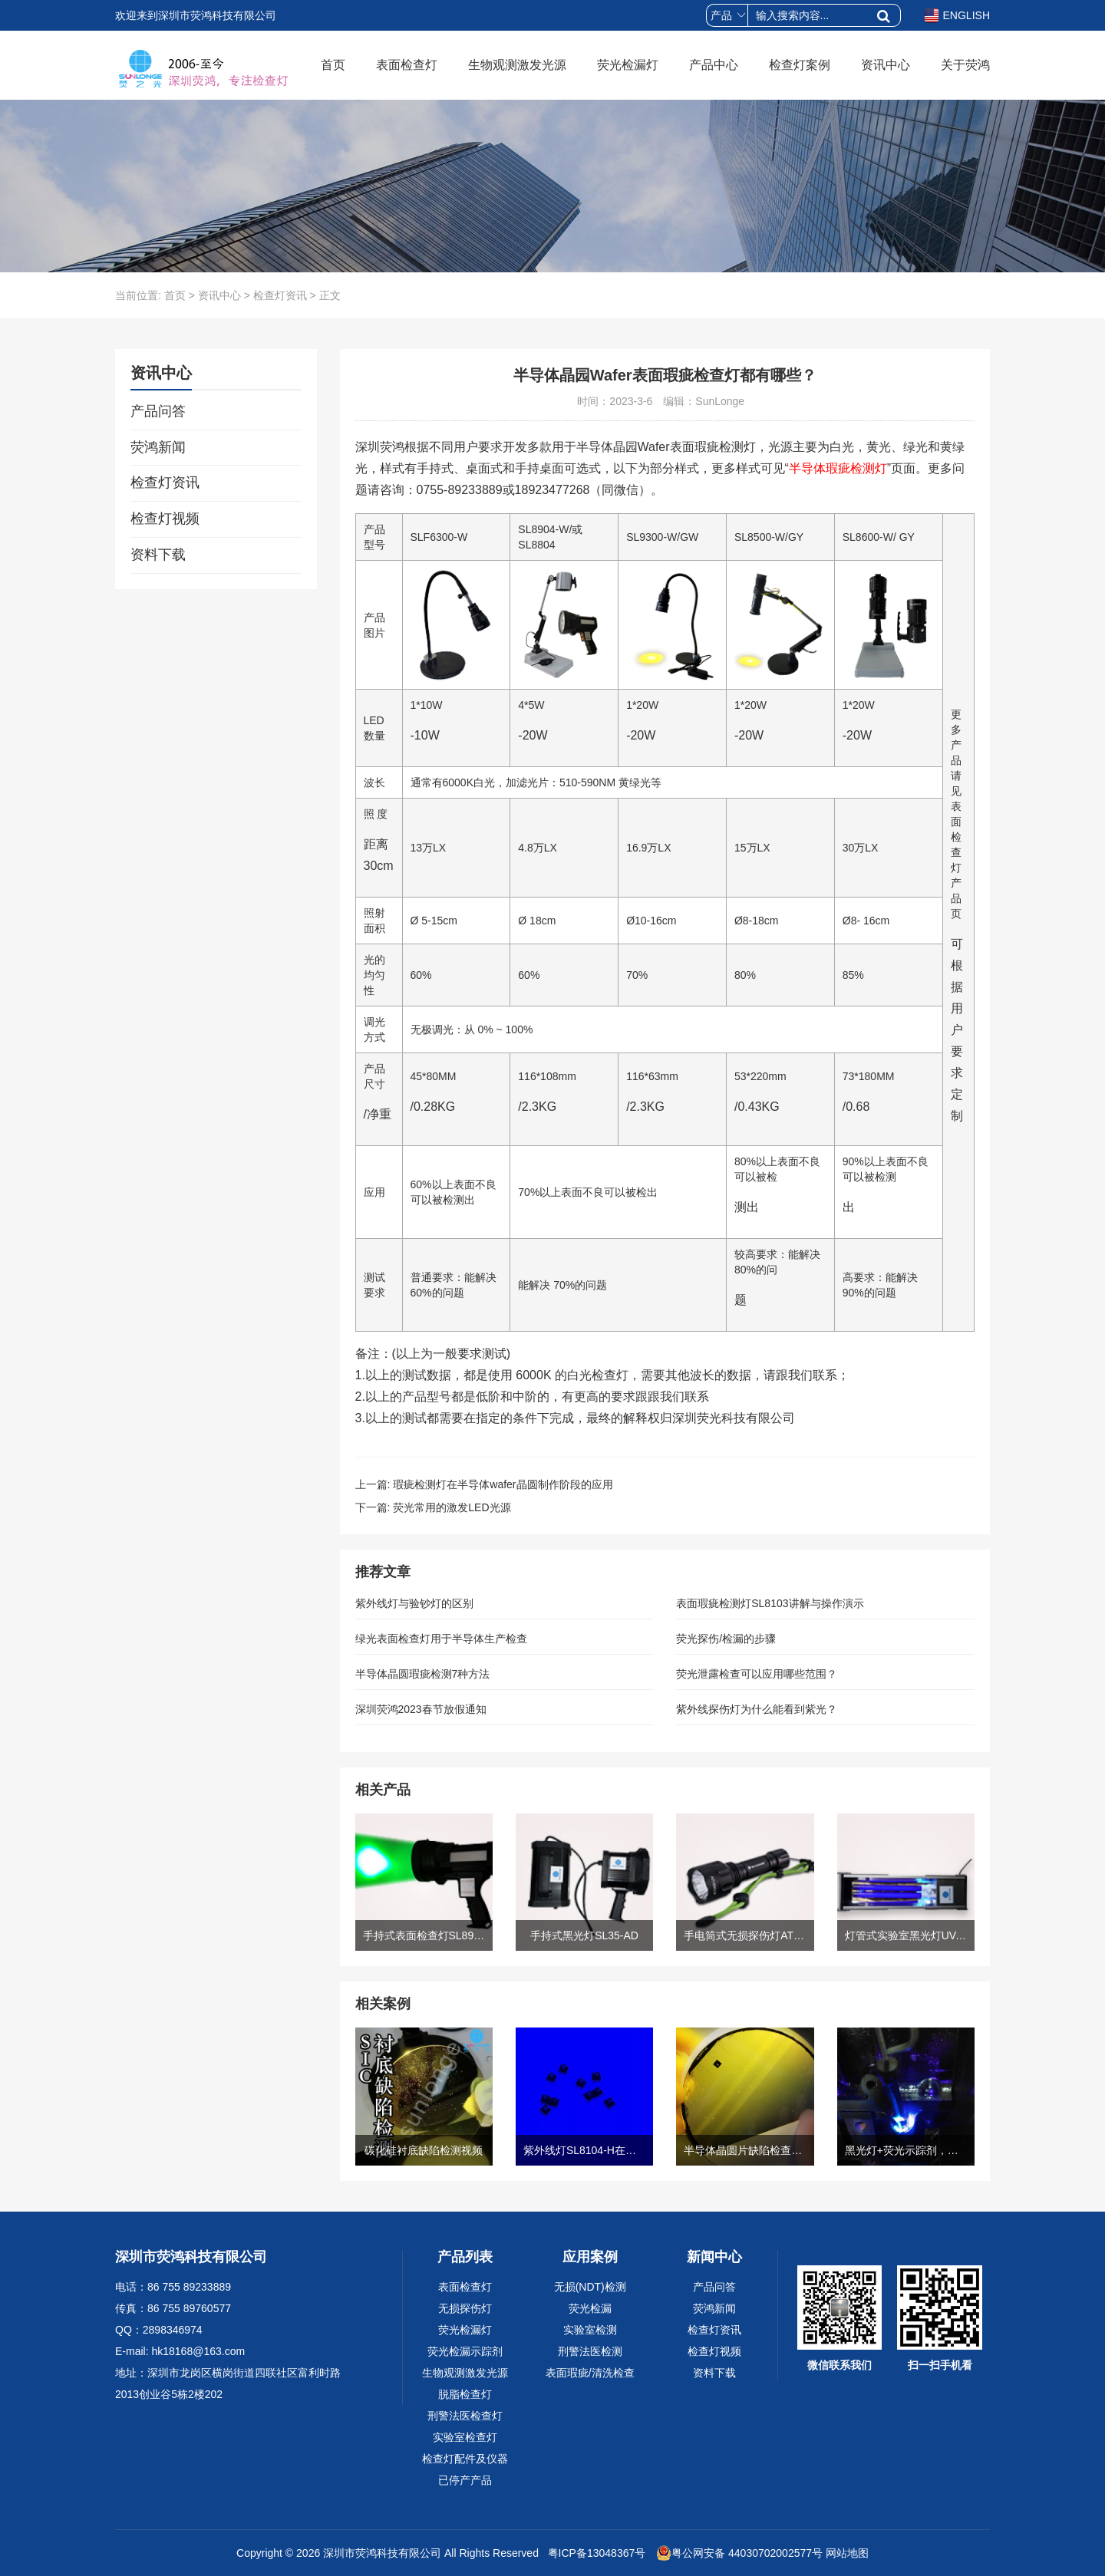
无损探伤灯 (465, 2308)
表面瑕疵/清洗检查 (590, 2373)
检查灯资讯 (280, 295)
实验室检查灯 (465, 2437)
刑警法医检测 (590, 2351)
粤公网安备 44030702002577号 (739, 2553)
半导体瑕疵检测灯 (838, 468)
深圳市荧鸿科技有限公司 (382, 2553)
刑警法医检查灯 (465, 2416)
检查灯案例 (799, 64)
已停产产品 (465, 2480)
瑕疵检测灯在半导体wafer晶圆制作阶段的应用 (502, 1484)
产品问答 (158, 411)
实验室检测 (590, 2330)
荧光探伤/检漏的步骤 (726, 1638)
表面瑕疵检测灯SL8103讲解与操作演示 (769, 1603)
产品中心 (713, 64)
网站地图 (847, 2553)
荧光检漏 (590, 2308)
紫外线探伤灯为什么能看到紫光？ (756, 1709)
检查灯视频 (165, 518)
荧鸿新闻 (158, 447)
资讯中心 (885, 64)
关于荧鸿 (965, 64)
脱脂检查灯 (465, 2394)
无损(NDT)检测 (590, 2287)
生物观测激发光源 (517, 64)
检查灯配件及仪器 (465, 2458)
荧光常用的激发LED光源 (451, 1507)
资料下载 (158, 554)
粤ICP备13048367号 (595, 2553)
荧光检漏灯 (627, 64)
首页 (333, 64)
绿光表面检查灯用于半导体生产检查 (441, 1638)
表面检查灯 (406, 64)
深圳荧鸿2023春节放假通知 (421, 1709)
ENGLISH (957, 15)
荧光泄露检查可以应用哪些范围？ (756, 1674)
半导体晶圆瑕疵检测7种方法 (422, 1674)
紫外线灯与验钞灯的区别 (414, 1603)
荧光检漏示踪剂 (465, 2351)
